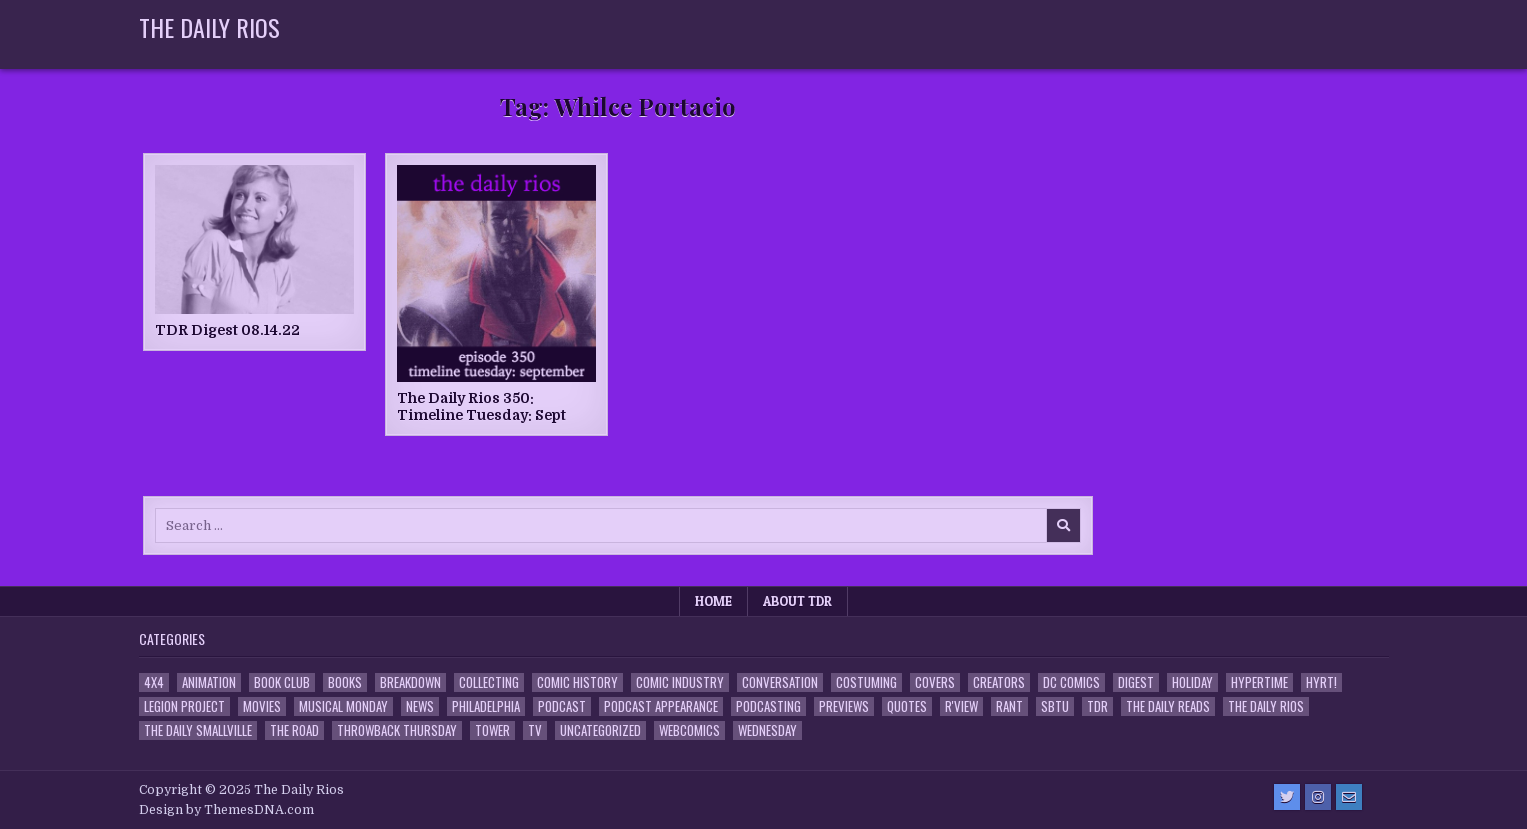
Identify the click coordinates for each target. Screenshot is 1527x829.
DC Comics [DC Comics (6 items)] (1071, 682)
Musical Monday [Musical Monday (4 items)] (343, 706)
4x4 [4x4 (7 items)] (154, 682)
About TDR (797, 601)
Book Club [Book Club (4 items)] (282, 682)
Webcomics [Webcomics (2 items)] (689, 730)
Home (713, 601)
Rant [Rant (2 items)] (1009, 706)
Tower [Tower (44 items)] (492, 730)
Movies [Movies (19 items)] (262, 706)
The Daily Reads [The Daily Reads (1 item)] (1168, 706)
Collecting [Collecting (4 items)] (489, 682)
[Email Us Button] (1349, 797)
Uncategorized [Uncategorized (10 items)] (600, 730)
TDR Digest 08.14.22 (227, 330)
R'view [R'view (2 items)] (961, 706)
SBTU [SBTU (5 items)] (1055, 706)
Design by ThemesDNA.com (226, 810)
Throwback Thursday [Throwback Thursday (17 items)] (397, 730)
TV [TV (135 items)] (535, 730)
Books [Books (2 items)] (345, 682)
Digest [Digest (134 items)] (1136, 682)
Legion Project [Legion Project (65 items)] (184, 706)
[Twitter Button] (1287, 797)
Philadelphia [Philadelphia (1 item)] (486, 706)
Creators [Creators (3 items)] (999, 682)
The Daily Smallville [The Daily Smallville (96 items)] (198, 730)
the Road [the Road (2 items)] (294, 730)
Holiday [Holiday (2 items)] (1192, 682)
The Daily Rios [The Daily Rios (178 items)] (1266, 706)
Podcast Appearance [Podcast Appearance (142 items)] (661, 706)
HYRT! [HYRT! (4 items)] (1321, 682)
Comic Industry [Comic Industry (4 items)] (680, 682)
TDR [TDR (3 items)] (1097, 706)
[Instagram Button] (1318, 797)
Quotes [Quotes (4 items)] (907, 706)
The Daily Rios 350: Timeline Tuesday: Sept (481, 406)
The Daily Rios (209, 27)
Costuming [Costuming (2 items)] (866, 682)
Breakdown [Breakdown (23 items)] (410, 682)
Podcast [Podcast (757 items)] (562, 706)
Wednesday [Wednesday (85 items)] (767, 730)
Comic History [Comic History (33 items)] (577, 682)
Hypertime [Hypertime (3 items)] (1259, 682)
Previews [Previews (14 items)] (844, 706)
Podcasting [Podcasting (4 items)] (768, 706)
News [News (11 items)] (420, 706)
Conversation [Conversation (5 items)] (780, 682)
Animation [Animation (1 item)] (209, 682)
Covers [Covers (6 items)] (935, 682)
